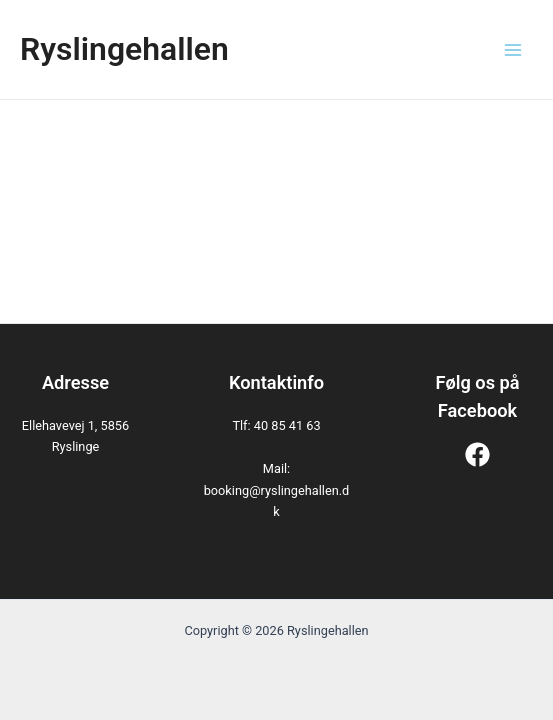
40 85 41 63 (287, 425)
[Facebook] (477, 454)
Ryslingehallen (124, 49)
